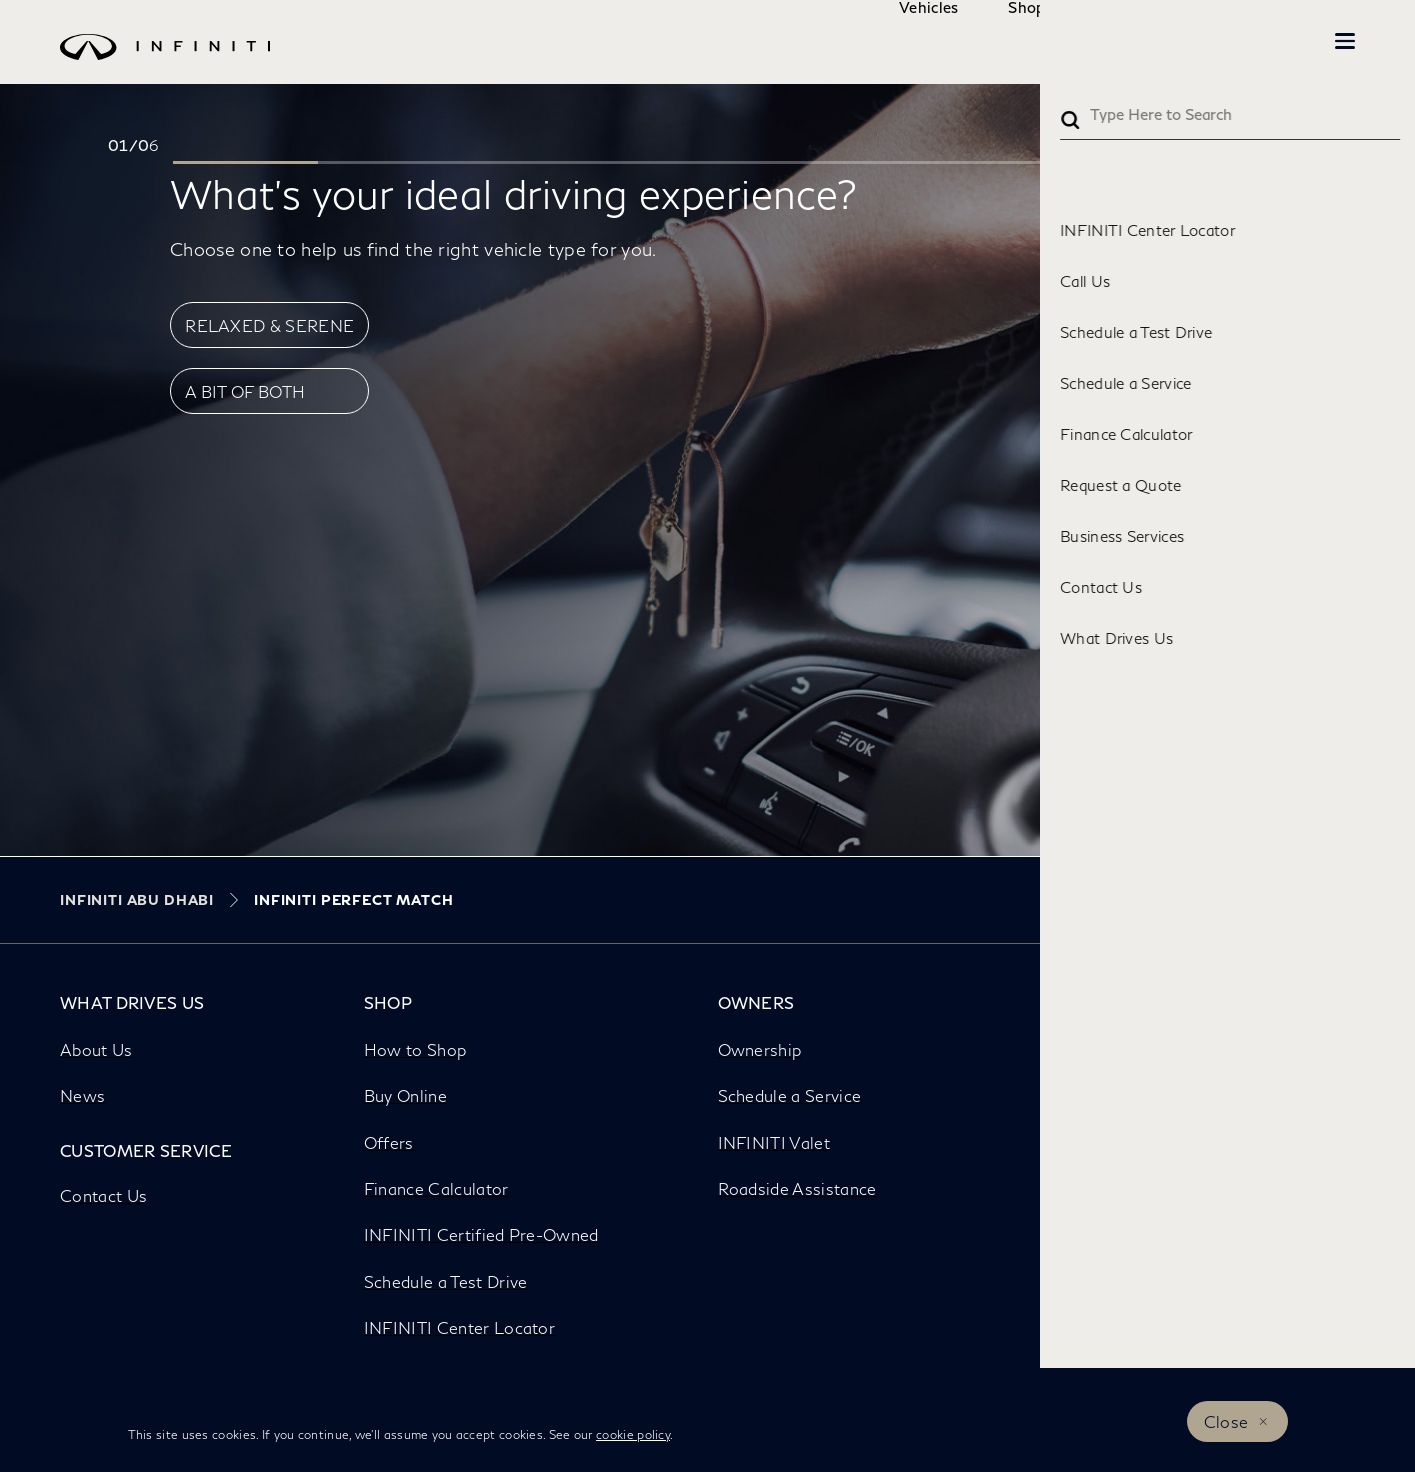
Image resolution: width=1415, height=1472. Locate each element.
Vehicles (868, 41)
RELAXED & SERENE (269, 325)
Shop (966, 41)
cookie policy (633, 1434)
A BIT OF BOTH (245, 391)
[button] (1345, 41)
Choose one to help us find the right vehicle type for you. (413, 249)
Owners (1090, 41)
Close (1226, 1421)
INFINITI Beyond (1245, 41)
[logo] (667, 61)
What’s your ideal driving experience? (513, 193)
